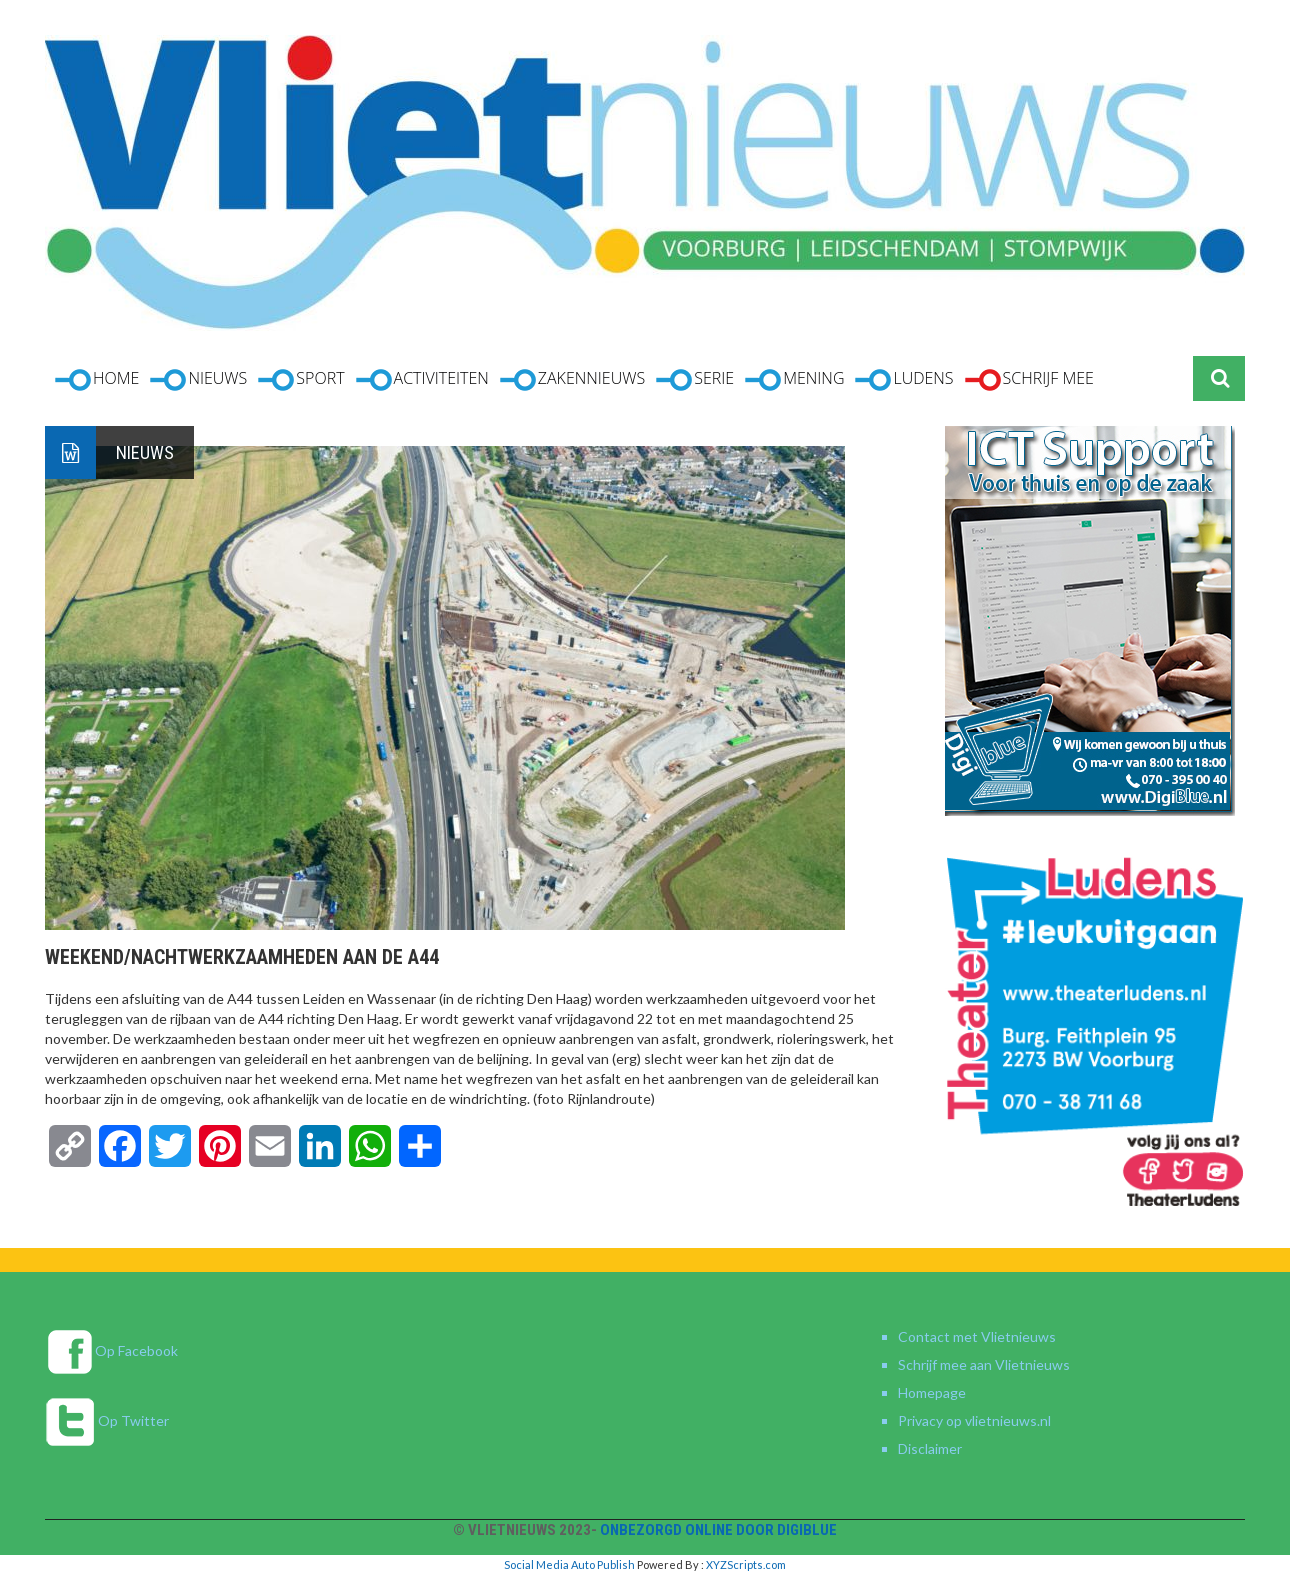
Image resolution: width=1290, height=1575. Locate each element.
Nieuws (145, 452)
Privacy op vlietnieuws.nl (974, 1420)
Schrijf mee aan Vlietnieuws (984, 1364)
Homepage (932, 1392)
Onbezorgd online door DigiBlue (718, 1530)
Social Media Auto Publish (569, 1564)
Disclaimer (930, 1448)
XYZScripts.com (746, 1564)
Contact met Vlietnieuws (977, 1336)
